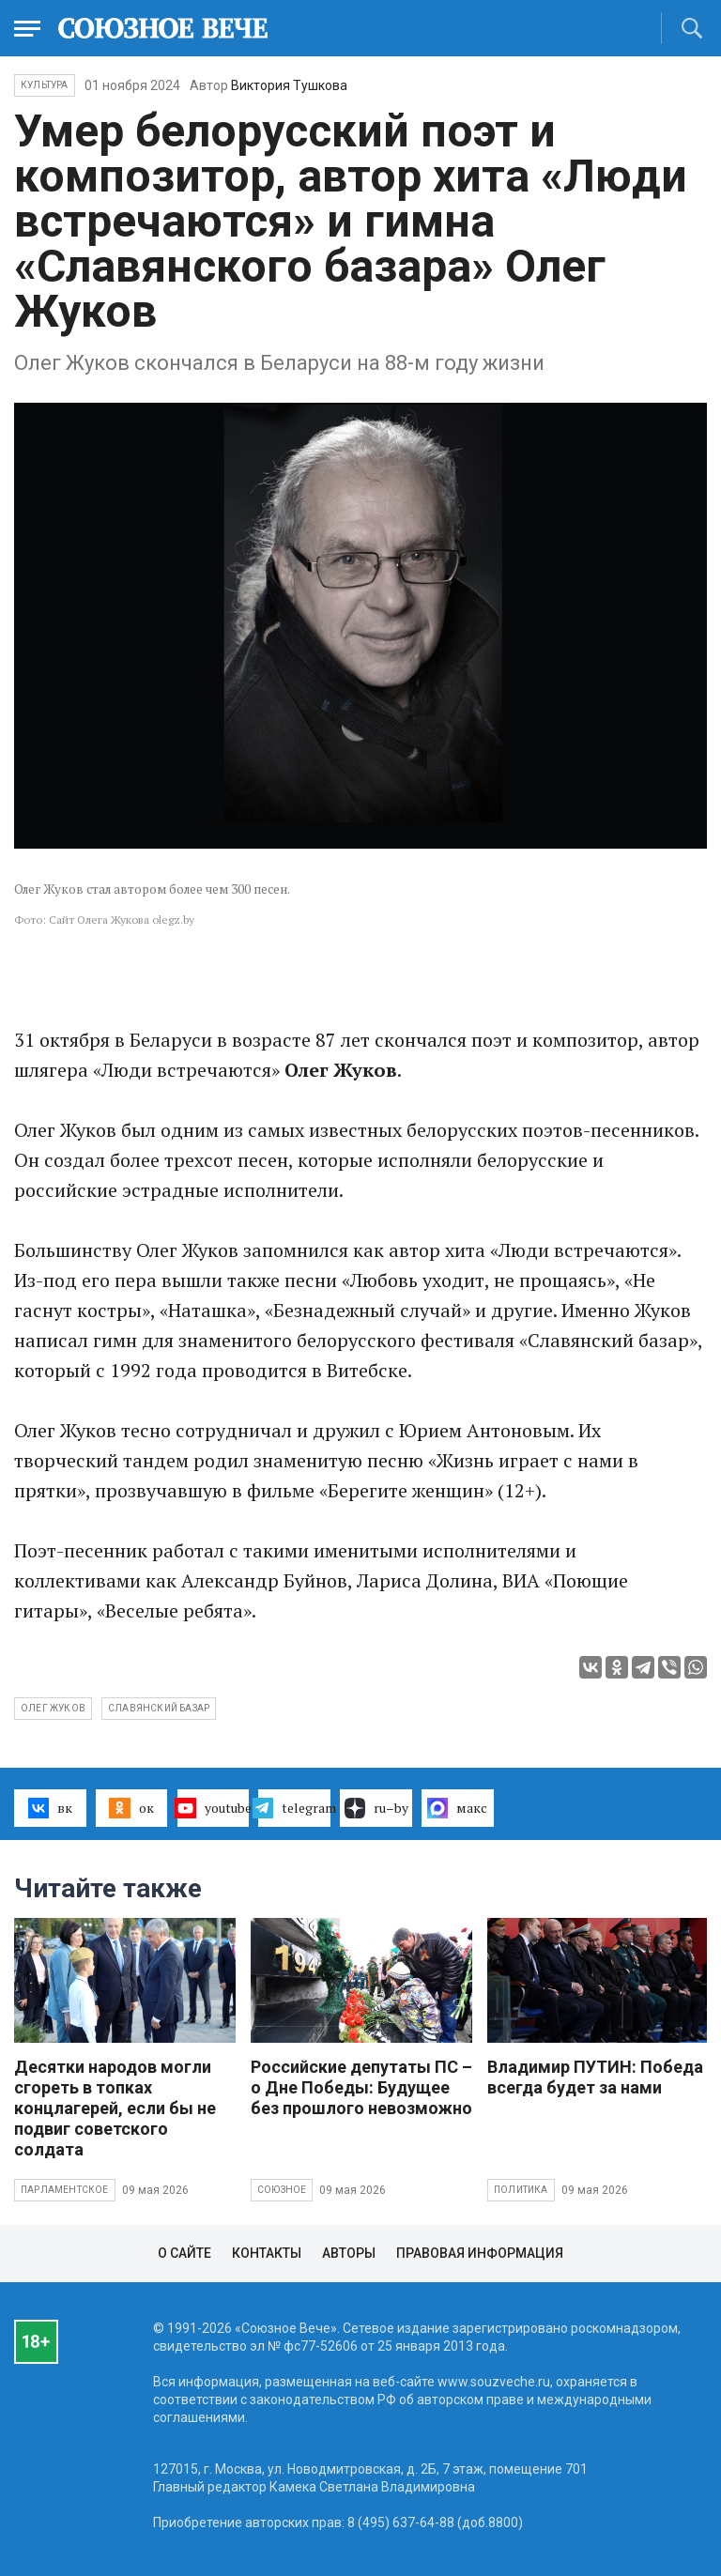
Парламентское (65, 2190)
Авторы (349, 2253)
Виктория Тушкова (289, 85)
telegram (294, 1808)
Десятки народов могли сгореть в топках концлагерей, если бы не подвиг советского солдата (115, 2108)
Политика (521, 2190)
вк (50, 1808)
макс (457, 1808)
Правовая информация (479, 2253)
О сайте (184, 2253)
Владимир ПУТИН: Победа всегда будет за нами (595, 2077)
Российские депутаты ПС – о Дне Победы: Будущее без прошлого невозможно (361, 2087)
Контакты (266, 2253)
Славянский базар (158, 1708)
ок (131, 1808)
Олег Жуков (53, 1708)
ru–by (376, 1808)
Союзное (281, 2190)
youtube (213, 1808)
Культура (45, 85)
